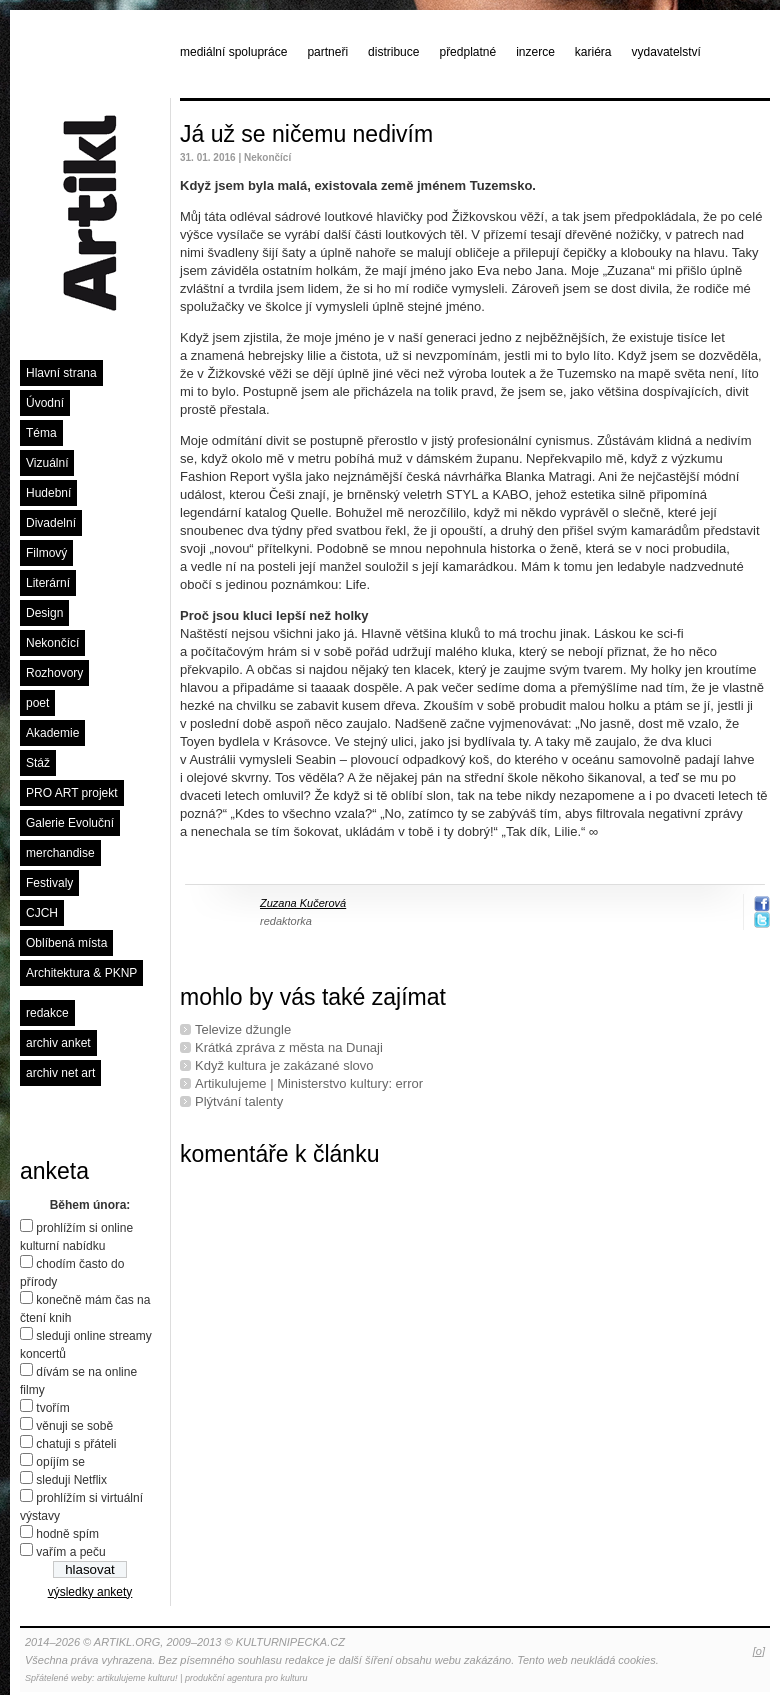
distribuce (393, 52)
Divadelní (51, 523)
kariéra (593, 52)
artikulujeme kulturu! (137, 1678)
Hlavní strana (61, 373)
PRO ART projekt (72, 793)
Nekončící (52, 643)
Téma (41, 433)
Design (44, 613)
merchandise (60, 853)
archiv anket (58, 1043)
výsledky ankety (90, 1592)
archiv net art (60, 1073)
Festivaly (49, 883)
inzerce (535, 52)
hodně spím (67, 1534)
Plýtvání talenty (239, 1101)
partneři (327, 52)
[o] (759, 1651)
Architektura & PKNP (81, 973)
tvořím (52, 1408)
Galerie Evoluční (70, 823)
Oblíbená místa (66, 943)
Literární (48, 583)
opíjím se (60, 1462)
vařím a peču (70, 1552)
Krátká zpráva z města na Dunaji (289, 1047)
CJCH (42, 913)
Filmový (46, 553)
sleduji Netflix (71, 1480)
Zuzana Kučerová (303, 903)
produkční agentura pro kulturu (246, 1678)
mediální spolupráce (233, 52)
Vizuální (47, 463)
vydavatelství (666, 52)
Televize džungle (243, 1029)
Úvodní (45, 403)
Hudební (48, 493)
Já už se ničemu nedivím (306, 134)
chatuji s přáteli (76, 1444)
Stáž (38, 763)
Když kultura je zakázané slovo (284, 1065)
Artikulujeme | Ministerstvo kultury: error (309, 1083)
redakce (47, 1013)
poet (37, 703)
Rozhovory (54, 673)
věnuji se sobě (74, 1426)
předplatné (467, 52)
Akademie (52, 733)
